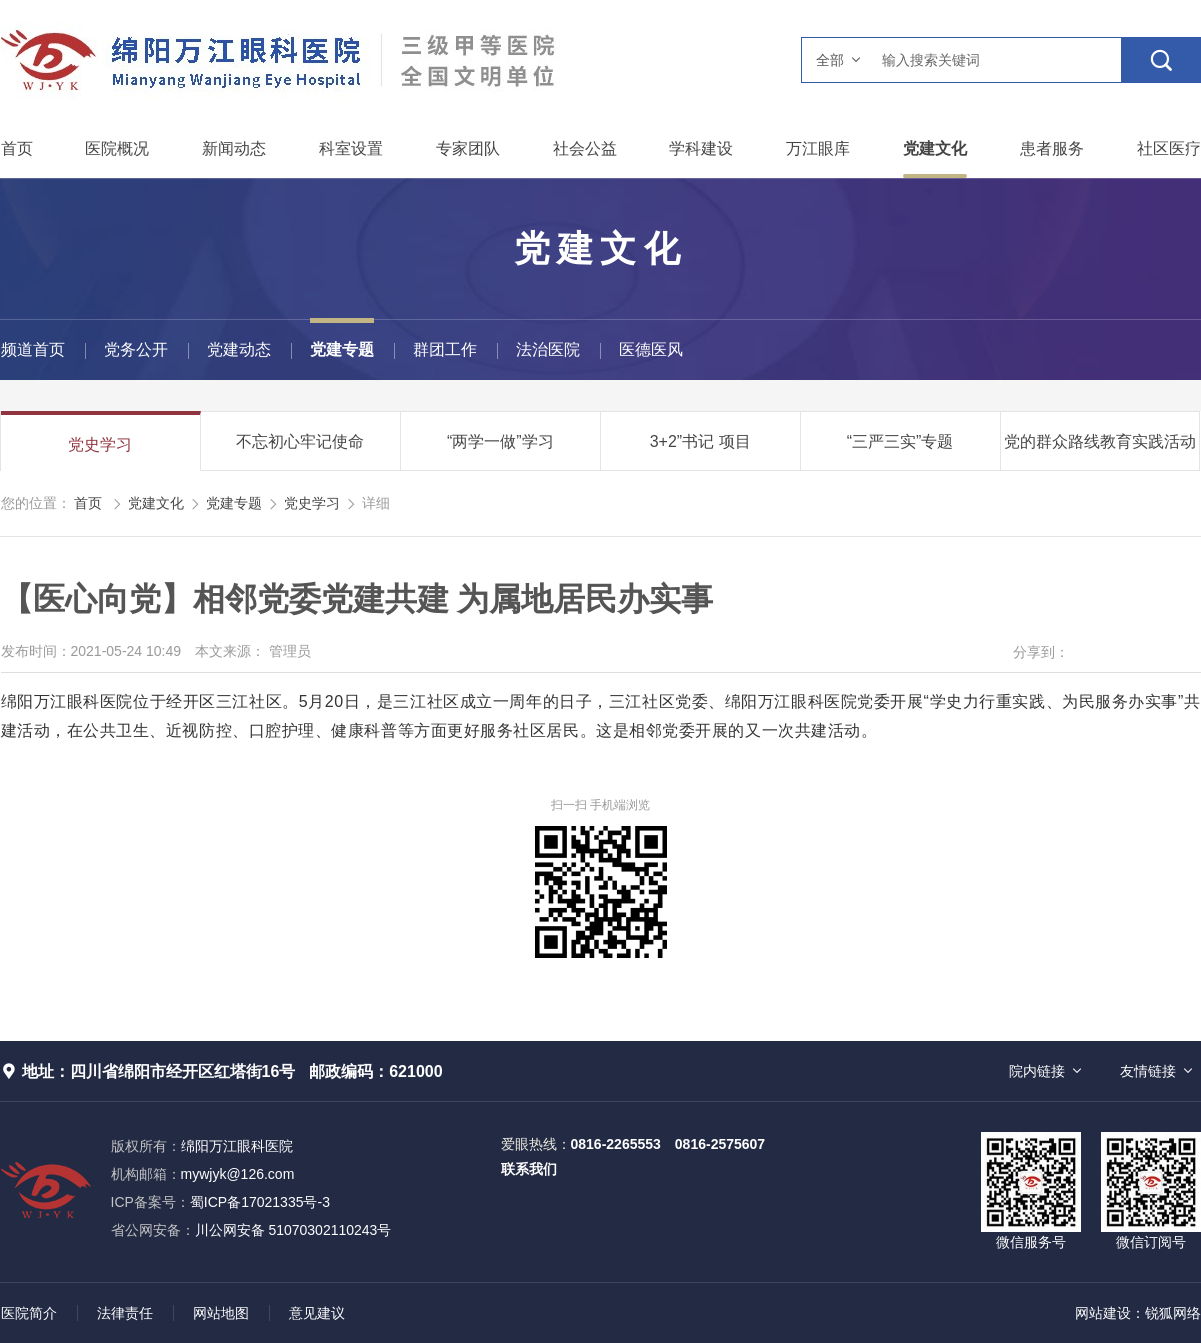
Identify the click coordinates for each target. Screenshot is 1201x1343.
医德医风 (651, 349)
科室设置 (351, 148)
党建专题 (342, 349)
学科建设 (701, 148)
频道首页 (33, 349)
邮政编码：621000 (375, 1071)
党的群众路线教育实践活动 (1100, 441)
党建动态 (239, 349)
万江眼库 (818, 148)
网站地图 (221, 1313)
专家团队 (468, 148)
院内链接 (1037, 1071)
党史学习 (100, 444)
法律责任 (125, 1313)
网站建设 (1103, 1313)
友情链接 (1148, 1071)
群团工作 (445, 349)
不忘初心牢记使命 (300, 441)
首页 (17, 148)
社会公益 (585, 148)
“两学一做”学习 (500, 441)
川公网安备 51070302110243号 (251, 1230)
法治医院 (548, 349)
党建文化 (935, 148)
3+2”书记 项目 (700, 441)
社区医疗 (1169, 148)
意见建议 (317, 1313)
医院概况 (117, 148)
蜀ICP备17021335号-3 (260, 1202)
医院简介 (29, 1313)
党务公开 (136, 349)
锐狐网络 (1173, 1313)
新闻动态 (234, 148)
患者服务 (1052, 148)
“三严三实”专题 (900, 441)
